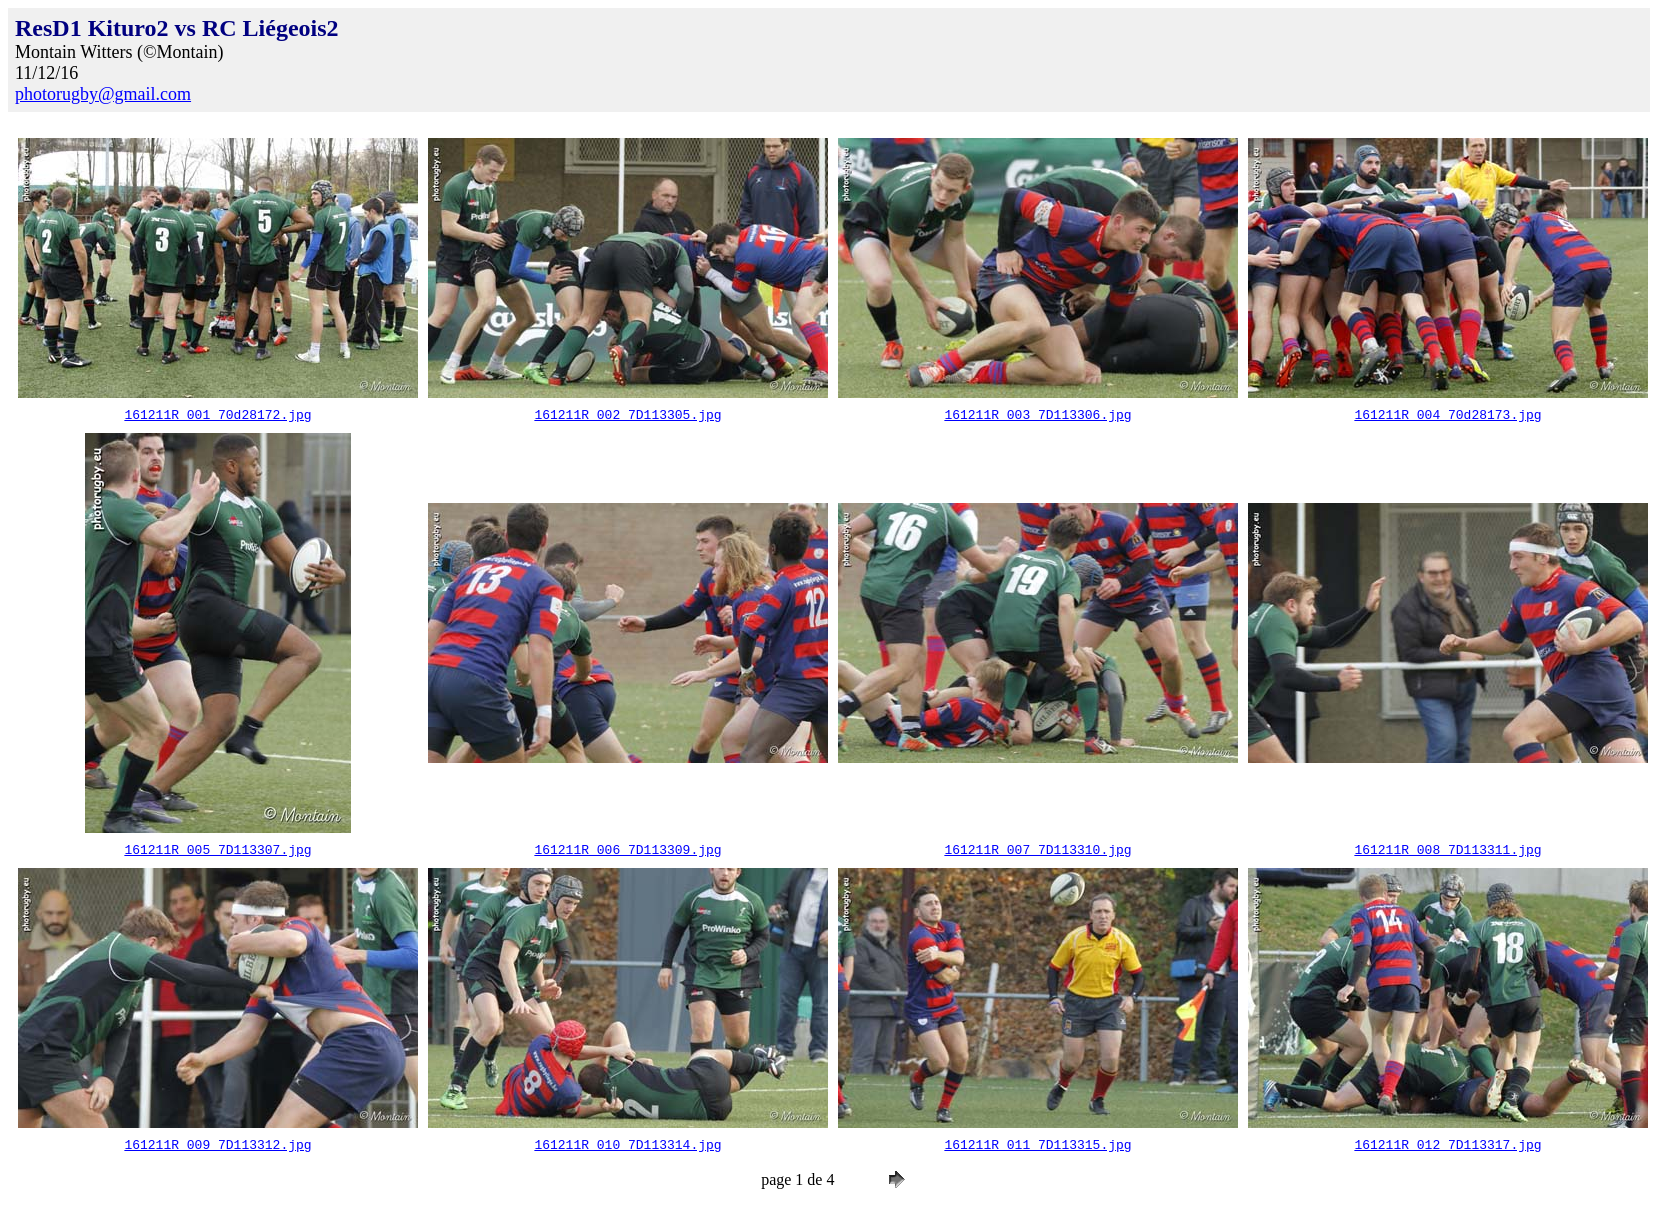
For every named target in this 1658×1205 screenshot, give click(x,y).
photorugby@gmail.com (103, 94)
